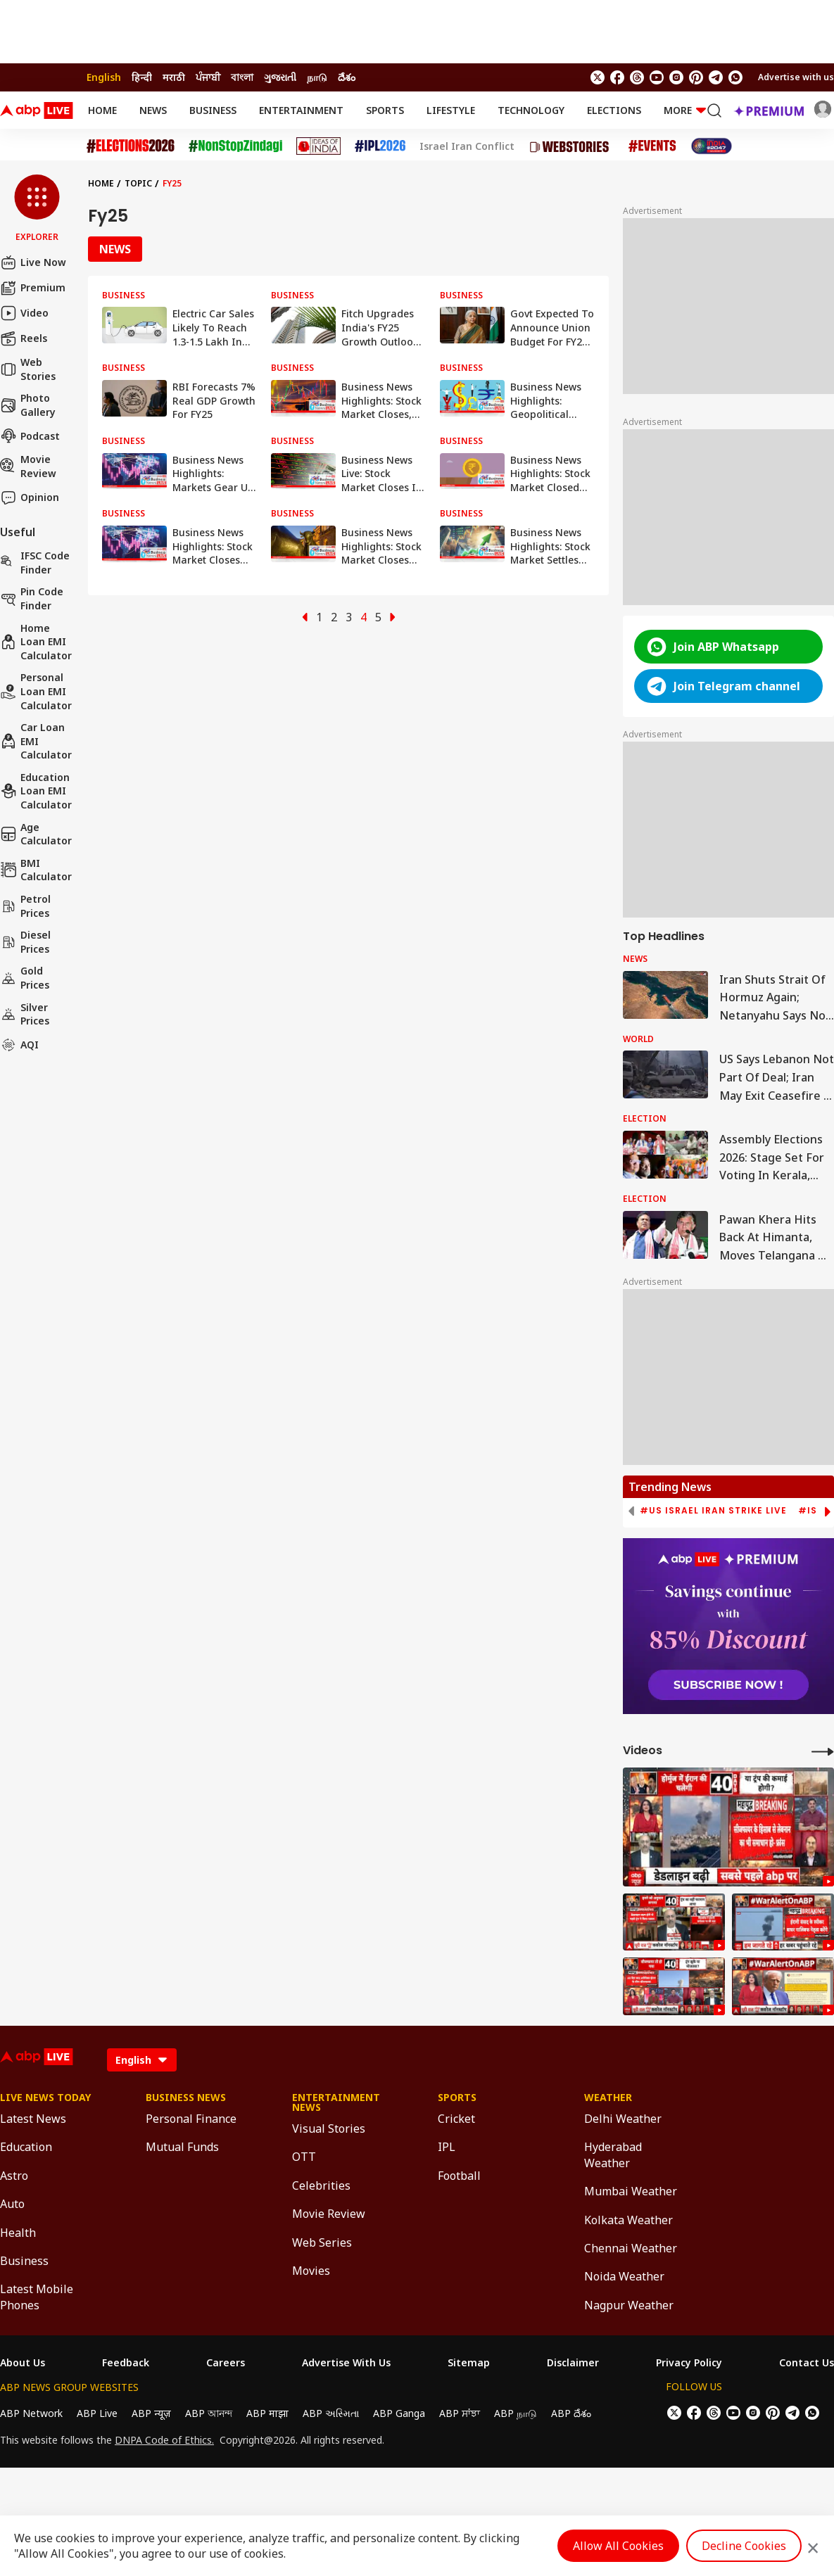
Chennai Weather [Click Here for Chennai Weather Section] (630, 2248)
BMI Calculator (36, 870)
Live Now (33, 262)
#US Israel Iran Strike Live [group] (713, 1510)
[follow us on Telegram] (715, 77)
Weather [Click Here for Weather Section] (608, 2097)
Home (102, 110)
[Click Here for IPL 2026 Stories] (380, 146)
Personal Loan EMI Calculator (36, 691)
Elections (614, 110)
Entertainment (301, 110)
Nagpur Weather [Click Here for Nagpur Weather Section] (629, 2305)
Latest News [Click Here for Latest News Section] (33, 2118)
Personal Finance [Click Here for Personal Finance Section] (191, 2118)
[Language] (142, 2059)
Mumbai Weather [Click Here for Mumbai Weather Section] (630, 2191)
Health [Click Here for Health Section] (18, 2232)
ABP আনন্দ (208, 2413)
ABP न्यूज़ (151, 2413)
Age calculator (36, 834)
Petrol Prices (25, 906)
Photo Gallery (28, 405)
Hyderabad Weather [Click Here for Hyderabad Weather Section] (613, 2154)
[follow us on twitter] (597, 77)
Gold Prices (24, 977)
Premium (32, 287)
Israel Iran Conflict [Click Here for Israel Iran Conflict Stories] (466, 146)
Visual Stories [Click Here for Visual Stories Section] (328, 2128)
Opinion (29, 497)
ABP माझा (267, 2413)
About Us (22, 2363)
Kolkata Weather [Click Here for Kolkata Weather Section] (628, 2220)
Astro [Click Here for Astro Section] (14, 2175)
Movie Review (28, 466)
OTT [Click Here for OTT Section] (304, 2156)
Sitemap (469, 2363)
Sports (385, 110)
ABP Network (31, 2413)
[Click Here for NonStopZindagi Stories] (235, 146)
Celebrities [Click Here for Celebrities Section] (321, 2185)
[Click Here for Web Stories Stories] (571, 146)
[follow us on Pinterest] (696, 77)
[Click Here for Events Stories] (652, 146)
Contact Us (806, 2363)
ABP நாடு (515, 2413)
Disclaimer (573, 2363)
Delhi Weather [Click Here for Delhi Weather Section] (623, 2118)
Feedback (125, 2363)
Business (212, 110)
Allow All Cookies (618, 2545)
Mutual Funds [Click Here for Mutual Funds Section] (182, 2147)
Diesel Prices (25, 942)
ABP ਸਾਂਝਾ (459, 2413)
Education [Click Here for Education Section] (26, 2147)
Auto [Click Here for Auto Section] (12, 2204)
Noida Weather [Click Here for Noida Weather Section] (624, 2276)
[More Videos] (822, 1751)
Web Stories (28, 369)
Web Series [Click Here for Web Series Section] (322, 2242)
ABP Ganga (399, 2413)
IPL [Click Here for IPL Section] (446, 2147)
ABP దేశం (571, 2413)
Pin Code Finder (31, 598)
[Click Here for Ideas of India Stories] (318, 146)
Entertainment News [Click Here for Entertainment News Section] (336, 2102)
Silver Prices (24, 1014)
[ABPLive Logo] (36, 110)
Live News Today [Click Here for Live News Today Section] (45, 2097)
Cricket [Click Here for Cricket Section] (456, 2118)
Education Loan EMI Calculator (36, 790)
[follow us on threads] (636, 77)
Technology (531, 110)
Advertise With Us (346, 2363)
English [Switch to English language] (104, 77)
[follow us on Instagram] (676, 77)
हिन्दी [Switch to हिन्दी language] (142, 77)
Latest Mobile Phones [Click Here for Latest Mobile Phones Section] (36, 2296)
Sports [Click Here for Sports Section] (457, 2097)
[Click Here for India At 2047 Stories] (711, 146)
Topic (138, 183)
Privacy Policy (689, 2363)
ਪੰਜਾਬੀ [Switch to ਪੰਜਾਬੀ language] (208, 77)
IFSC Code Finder (35, 562)
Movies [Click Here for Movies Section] (311, 2270)
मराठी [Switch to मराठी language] (174, 77)
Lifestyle (451, 110)
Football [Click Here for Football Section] (459, 2175)
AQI (19, 1044)
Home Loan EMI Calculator (36, 641)
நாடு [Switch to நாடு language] (317, 77)
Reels (23, 338)
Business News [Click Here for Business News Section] (186, 2097)
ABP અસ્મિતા (331, 2413)
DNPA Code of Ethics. (164, 2440)
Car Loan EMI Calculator (36, 741)
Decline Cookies (744, 2545)
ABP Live (97, 2413)
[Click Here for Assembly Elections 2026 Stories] (131, 146)
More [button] (685, 110)
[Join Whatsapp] (735, 77)
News (153, 110)
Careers (225, 2363)
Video (24, 313)
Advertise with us (796, 77)
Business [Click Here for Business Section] (24, 2261)
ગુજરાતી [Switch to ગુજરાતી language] (280, 77)
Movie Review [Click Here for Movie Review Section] (328, 2213)
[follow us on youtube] (656, 77)
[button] (36, 209)
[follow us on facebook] (617, 77)
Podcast (30, 435)
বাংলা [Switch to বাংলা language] (242, 77)
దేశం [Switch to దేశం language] (346, 77)
